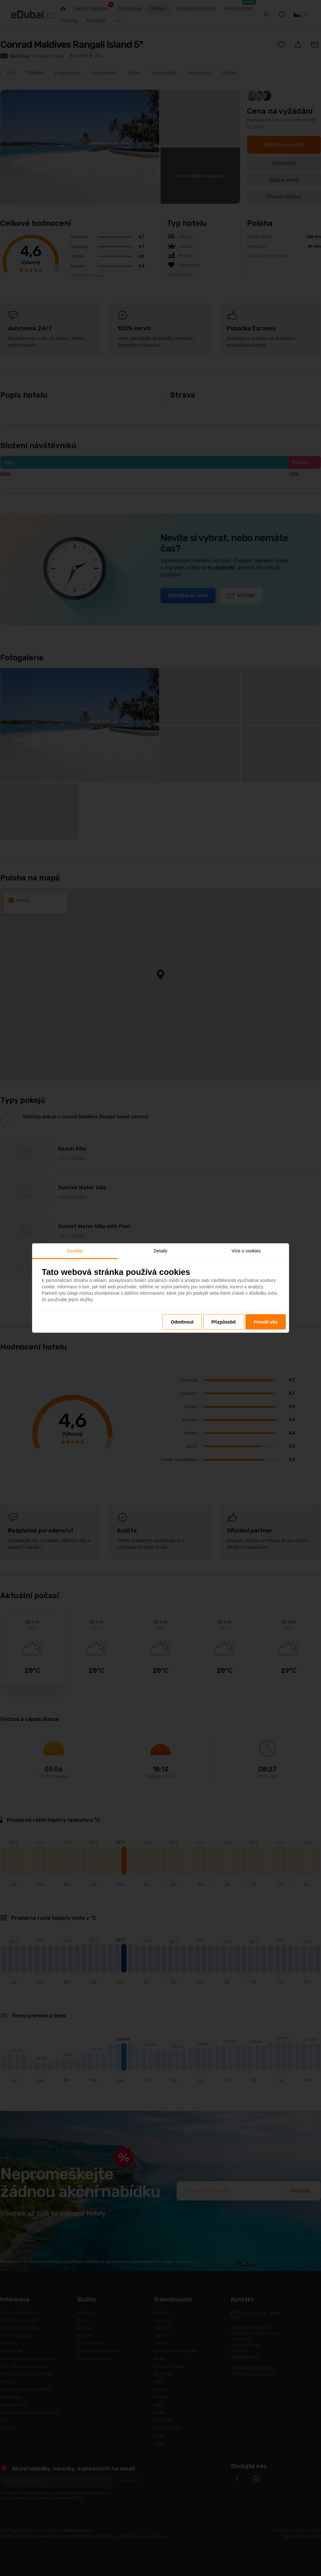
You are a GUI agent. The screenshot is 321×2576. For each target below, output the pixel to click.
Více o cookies (246, 1250)
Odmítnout (182, 1321)
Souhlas (75, 1250)
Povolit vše (265, 1321)
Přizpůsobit (223, 1321)
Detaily (161, 1250)
